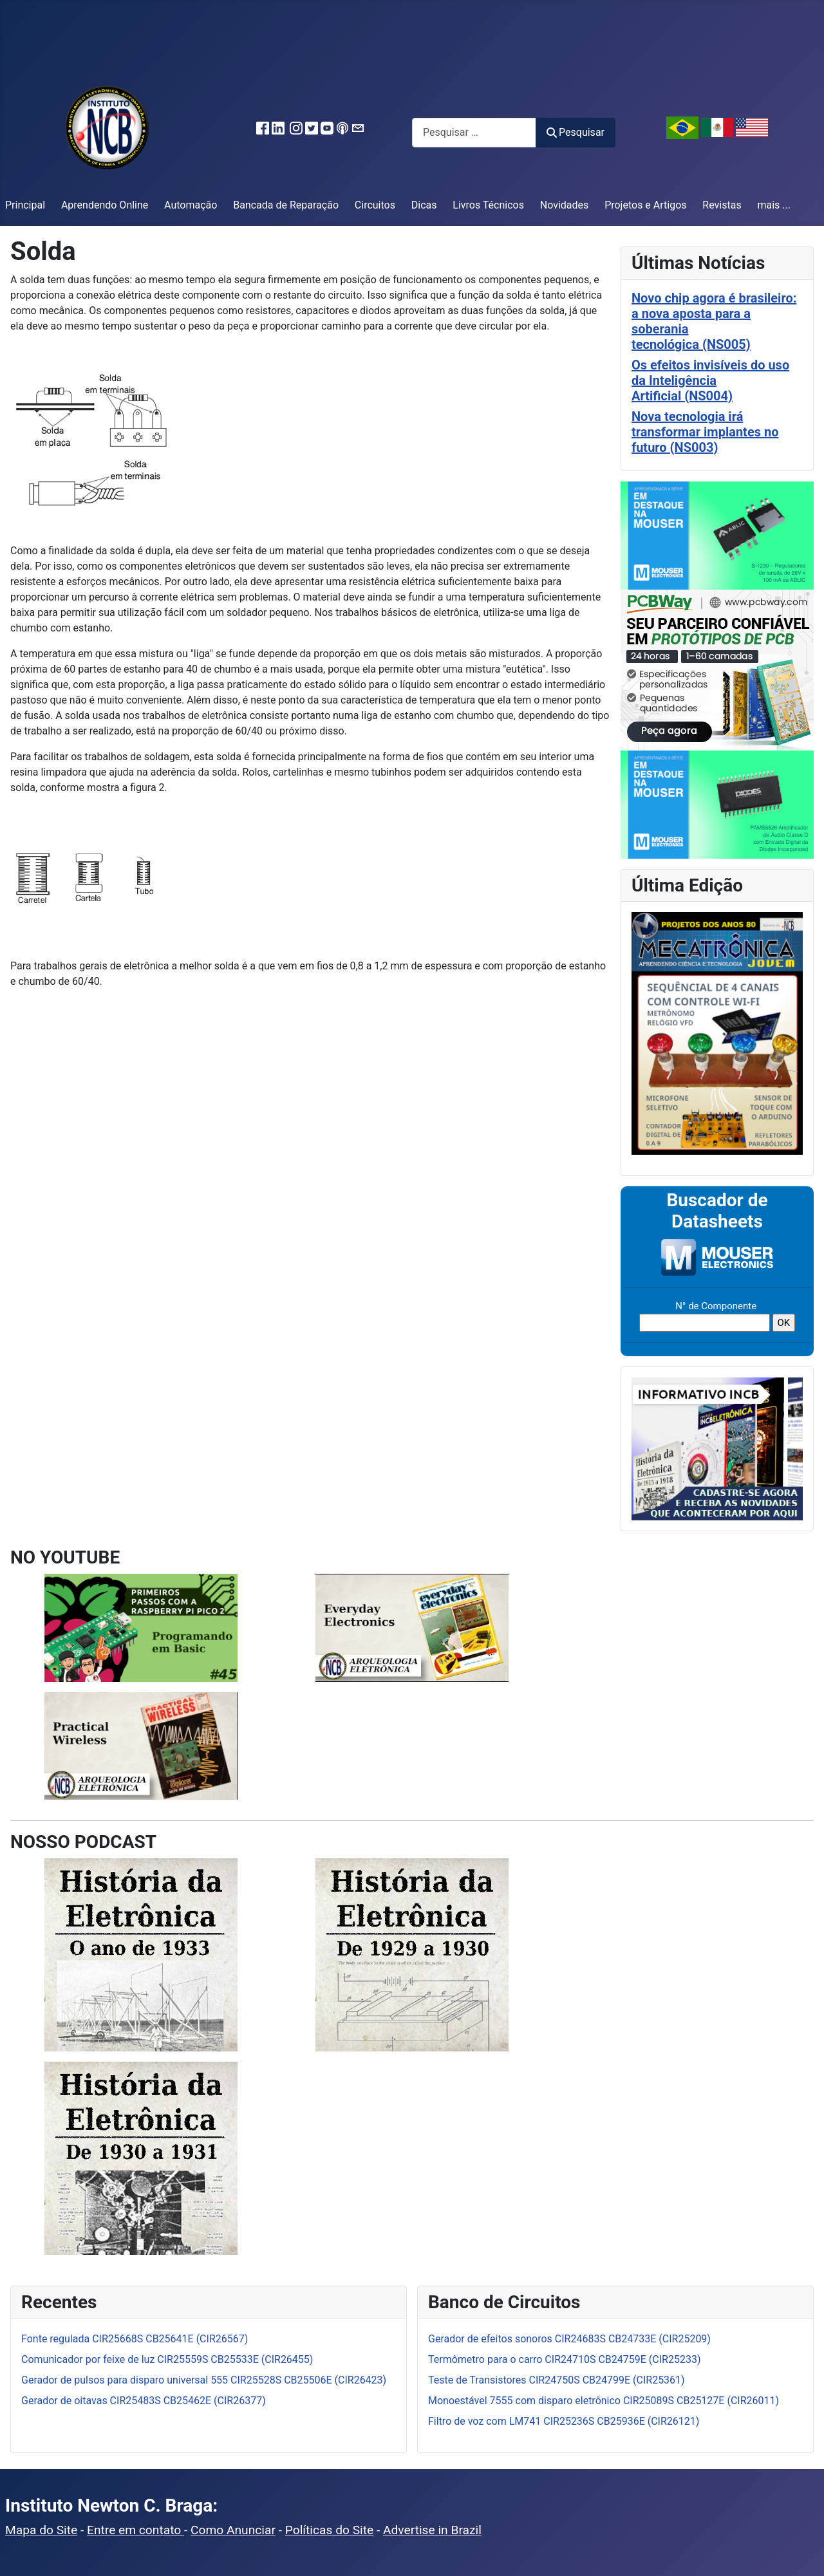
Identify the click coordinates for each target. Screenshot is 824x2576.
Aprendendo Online (104, 205)
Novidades (564, 205)
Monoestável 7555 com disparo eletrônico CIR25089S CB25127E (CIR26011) (603, 2400)
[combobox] (474, 132)
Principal (25, 205)
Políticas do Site (329, 2530)
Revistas (721, 205)
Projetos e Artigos (645, 205)
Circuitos (375, 205)
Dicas (424, 205)
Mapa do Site (41, 2530)
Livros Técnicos (488, 205)
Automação (190, 205)
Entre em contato (135, 2530)
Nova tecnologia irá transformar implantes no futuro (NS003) (705, 432)
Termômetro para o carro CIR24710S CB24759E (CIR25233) (564, 2359)
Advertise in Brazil (432, 2530)
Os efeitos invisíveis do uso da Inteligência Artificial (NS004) (710, 380)
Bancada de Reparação (286, 205)
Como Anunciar (233, 2530)
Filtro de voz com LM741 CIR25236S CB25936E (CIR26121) (563, 2421)
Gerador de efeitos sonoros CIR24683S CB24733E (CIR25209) (569, 2339)
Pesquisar (575, 132)
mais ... (774, 205)
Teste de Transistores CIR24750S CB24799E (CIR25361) (556, 2380)
